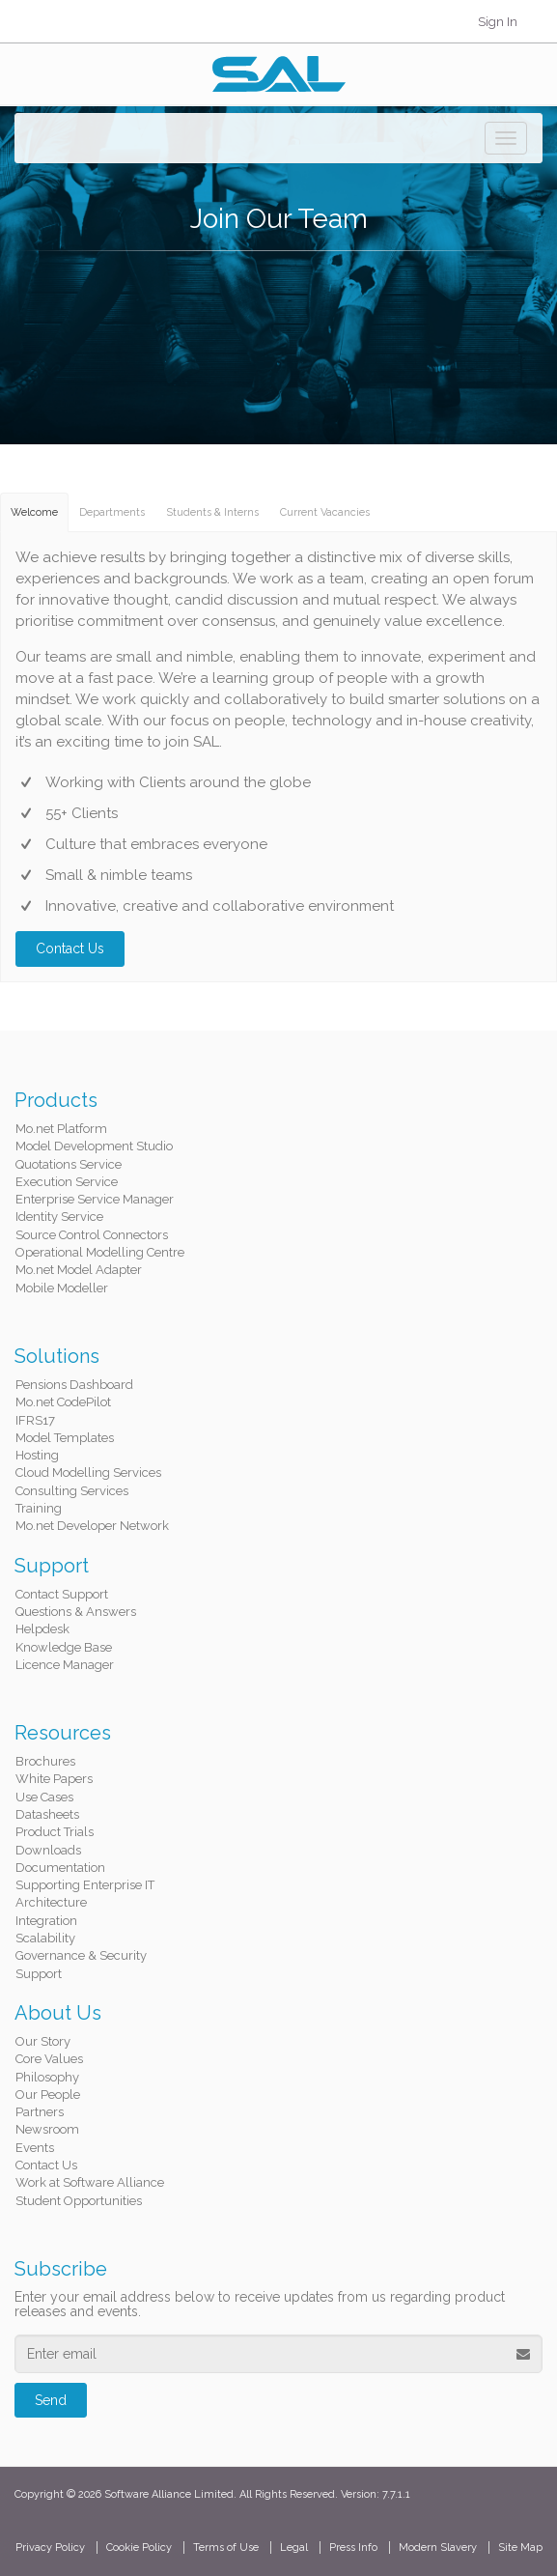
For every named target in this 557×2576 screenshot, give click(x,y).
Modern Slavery (438, 2547)
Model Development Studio (94, 1146)
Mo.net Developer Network (92, 1525)
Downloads (48, 1850)
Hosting (37, 1455)
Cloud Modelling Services (88, 1472)
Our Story (42, 2041)
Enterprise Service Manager (94, 1199)
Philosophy (47, 2077)
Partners (39, 2112)
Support (38, 1974)
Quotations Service (68, 1164)
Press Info (353, 2547)
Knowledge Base (63, 1647)
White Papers (54, 1778)
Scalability (45, 1938)
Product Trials (54, 1832)
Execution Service (66, 1182)
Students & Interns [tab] (212, 512)
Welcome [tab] (34, 512)
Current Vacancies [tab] (325, 512)
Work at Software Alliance (89, 2182)
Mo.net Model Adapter (78, 1269)
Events (34, 2147)
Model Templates (64, 1437)
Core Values (49, 2059)
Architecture (51, 1902)
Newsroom (47, 2129)
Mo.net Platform (61, 1128)
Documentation (60, 1867)
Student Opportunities (78, 2201)
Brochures (45, 1761)
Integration (46, 1920)
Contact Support (61, 1594)
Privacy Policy (50, 2547)
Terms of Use (226, 2547)
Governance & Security (81, 1955)
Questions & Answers (75, 1611)
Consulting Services (71, 1491)
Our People (47, 2094)
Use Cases (44, 1797)
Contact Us (70, 948)
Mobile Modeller (61, 1288)
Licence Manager (64, 1664)
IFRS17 (35, 1420)
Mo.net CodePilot (63, 1402)
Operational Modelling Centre (99, 1252)
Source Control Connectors (91, 1235)
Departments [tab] (112, 512)
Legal (294, 2547)
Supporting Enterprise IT (84, 1885)
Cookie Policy (139, 2547)
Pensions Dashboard (74, 1384)
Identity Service (59, 1216)
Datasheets (47, 1814)
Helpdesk (42, 1629)
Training (38, 1508)
